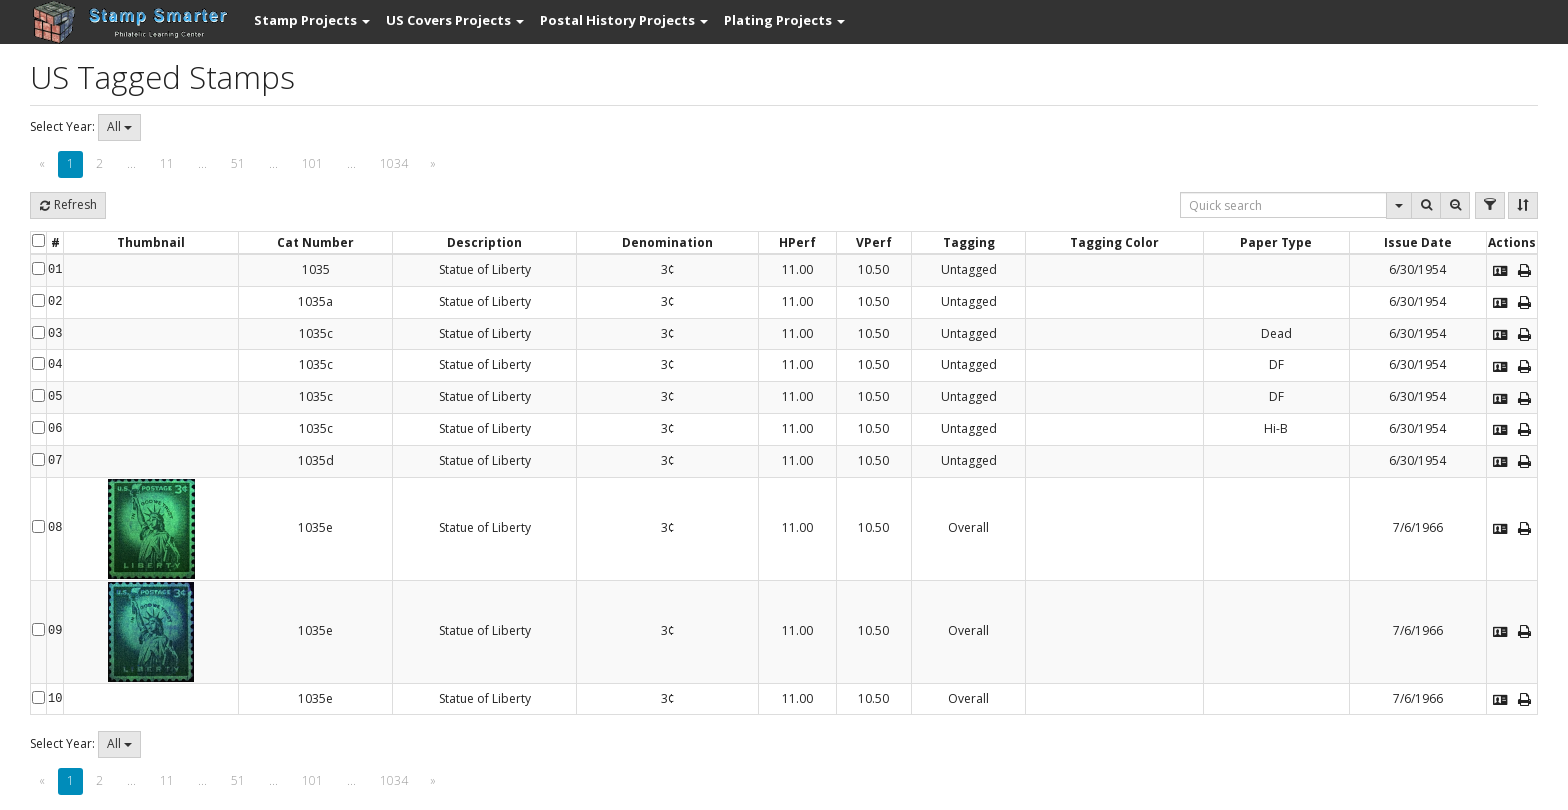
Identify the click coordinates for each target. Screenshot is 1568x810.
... (131, 163)
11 (167, 163)
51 (238, 163)
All (119, 126)
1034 (394, 163)
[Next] (433, 164)
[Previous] (42, 164)
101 (312, 163)
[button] (312, 20)
